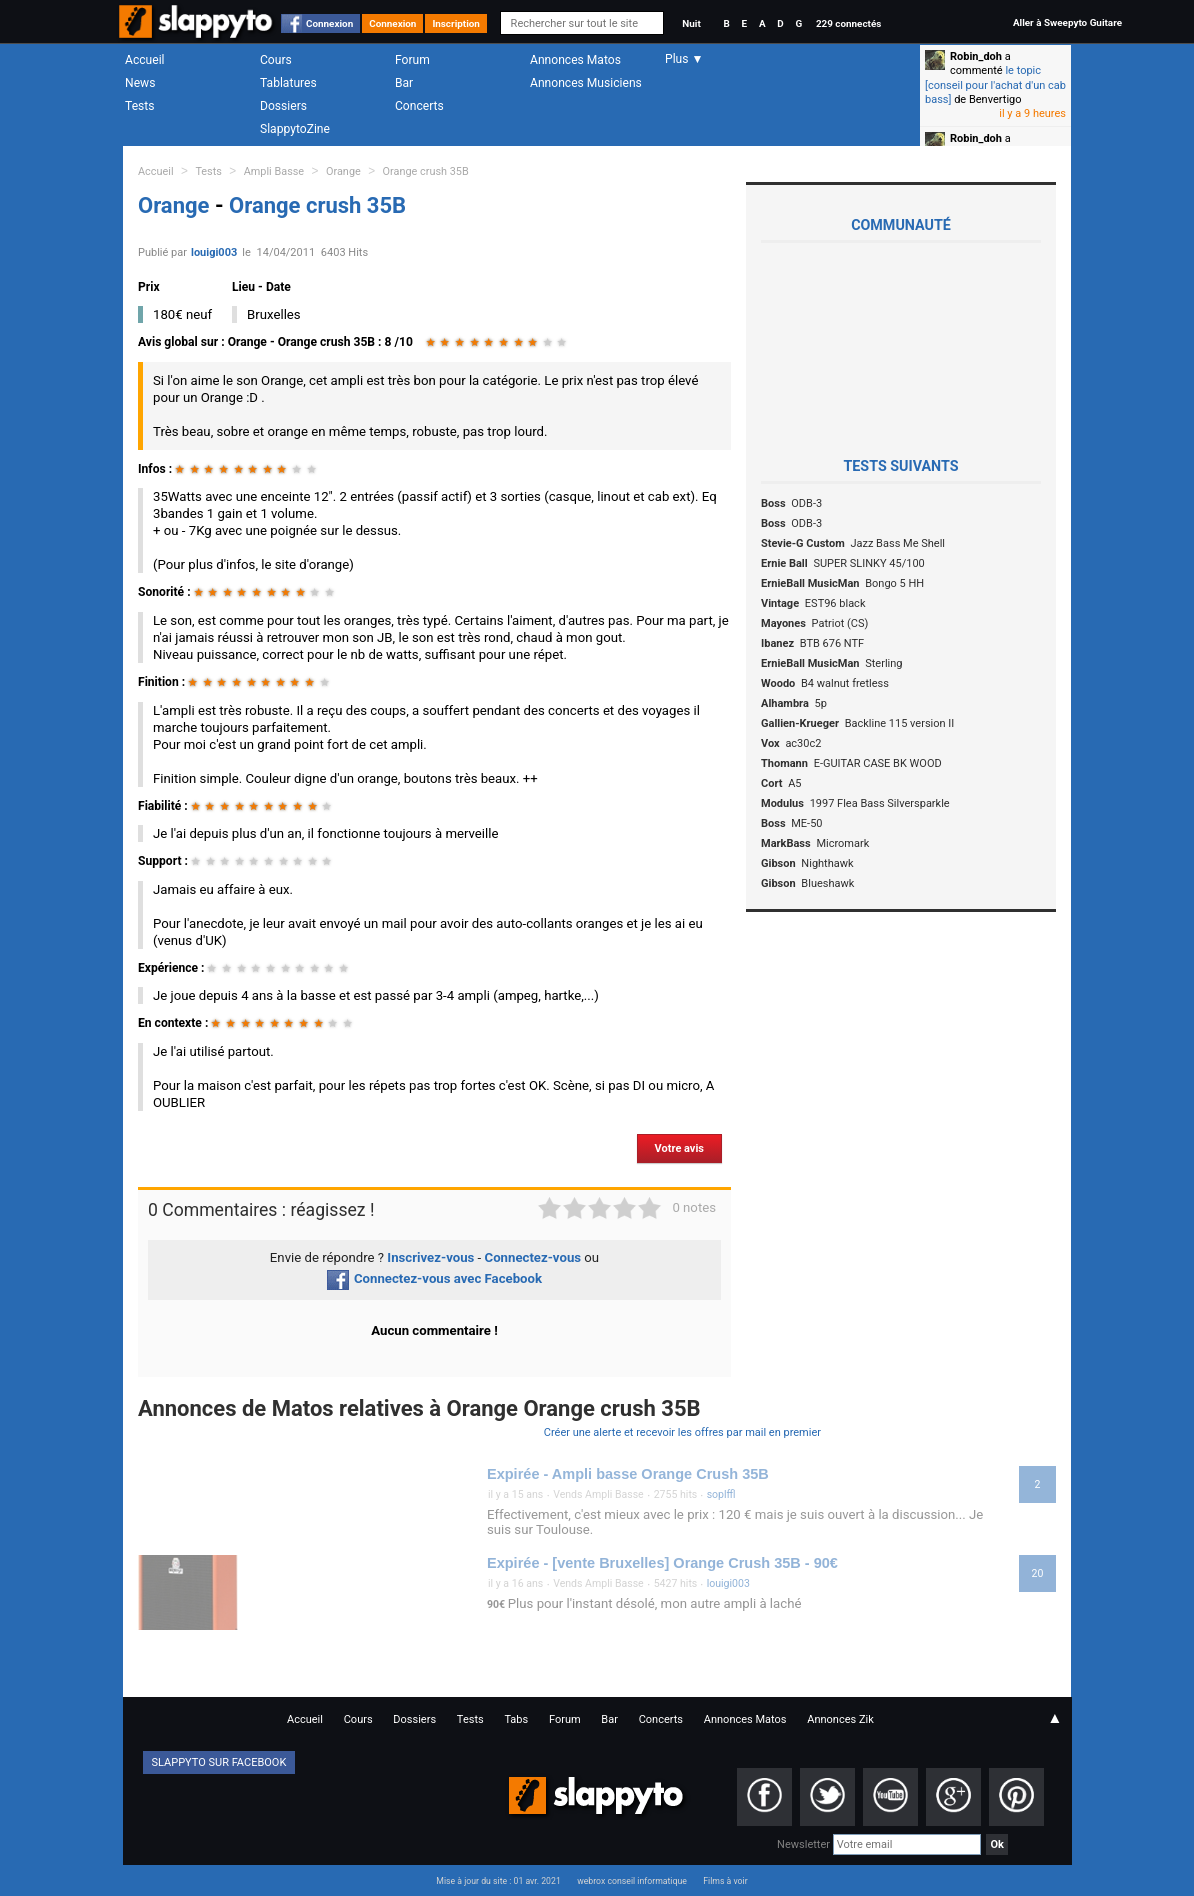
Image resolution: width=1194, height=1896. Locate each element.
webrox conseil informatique (632, 1881)
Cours (276, 60)
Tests (139, 106)
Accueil (145, 60)
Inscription (456, 23)
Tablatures (288, 83)
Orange (343, 171)
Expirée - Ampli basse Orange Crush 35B (628, 1474)
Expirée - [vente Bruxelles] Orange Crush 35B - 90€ (662, 1563)
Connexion (329, 23)
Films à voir (725, 1881)
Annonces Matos (575, 60)
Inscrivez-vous (430, 1257)
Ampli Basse (274, 171)
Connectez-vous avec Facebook (434, 1278)
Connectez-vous (533, 1257)
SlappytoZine (295, 129)
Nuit (691, 23)
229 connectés (848, 23)
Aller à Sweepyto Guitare (1067, 22)
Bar (404, 83)
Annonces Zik (840, 1719)
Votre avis (679, 1148)
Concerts (419, 106)
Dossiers (283, 106)
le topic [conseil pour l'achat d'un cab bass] (995, 85)
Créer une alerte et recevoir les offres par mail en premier (682, 1432)
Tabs (516, 1719)
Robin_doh (976, 56)
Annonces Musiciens (586, 83)
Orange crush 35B (426, 171)
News (140, 83)
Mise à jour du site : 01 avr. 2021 (498, 1881)
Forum (412, 60)
